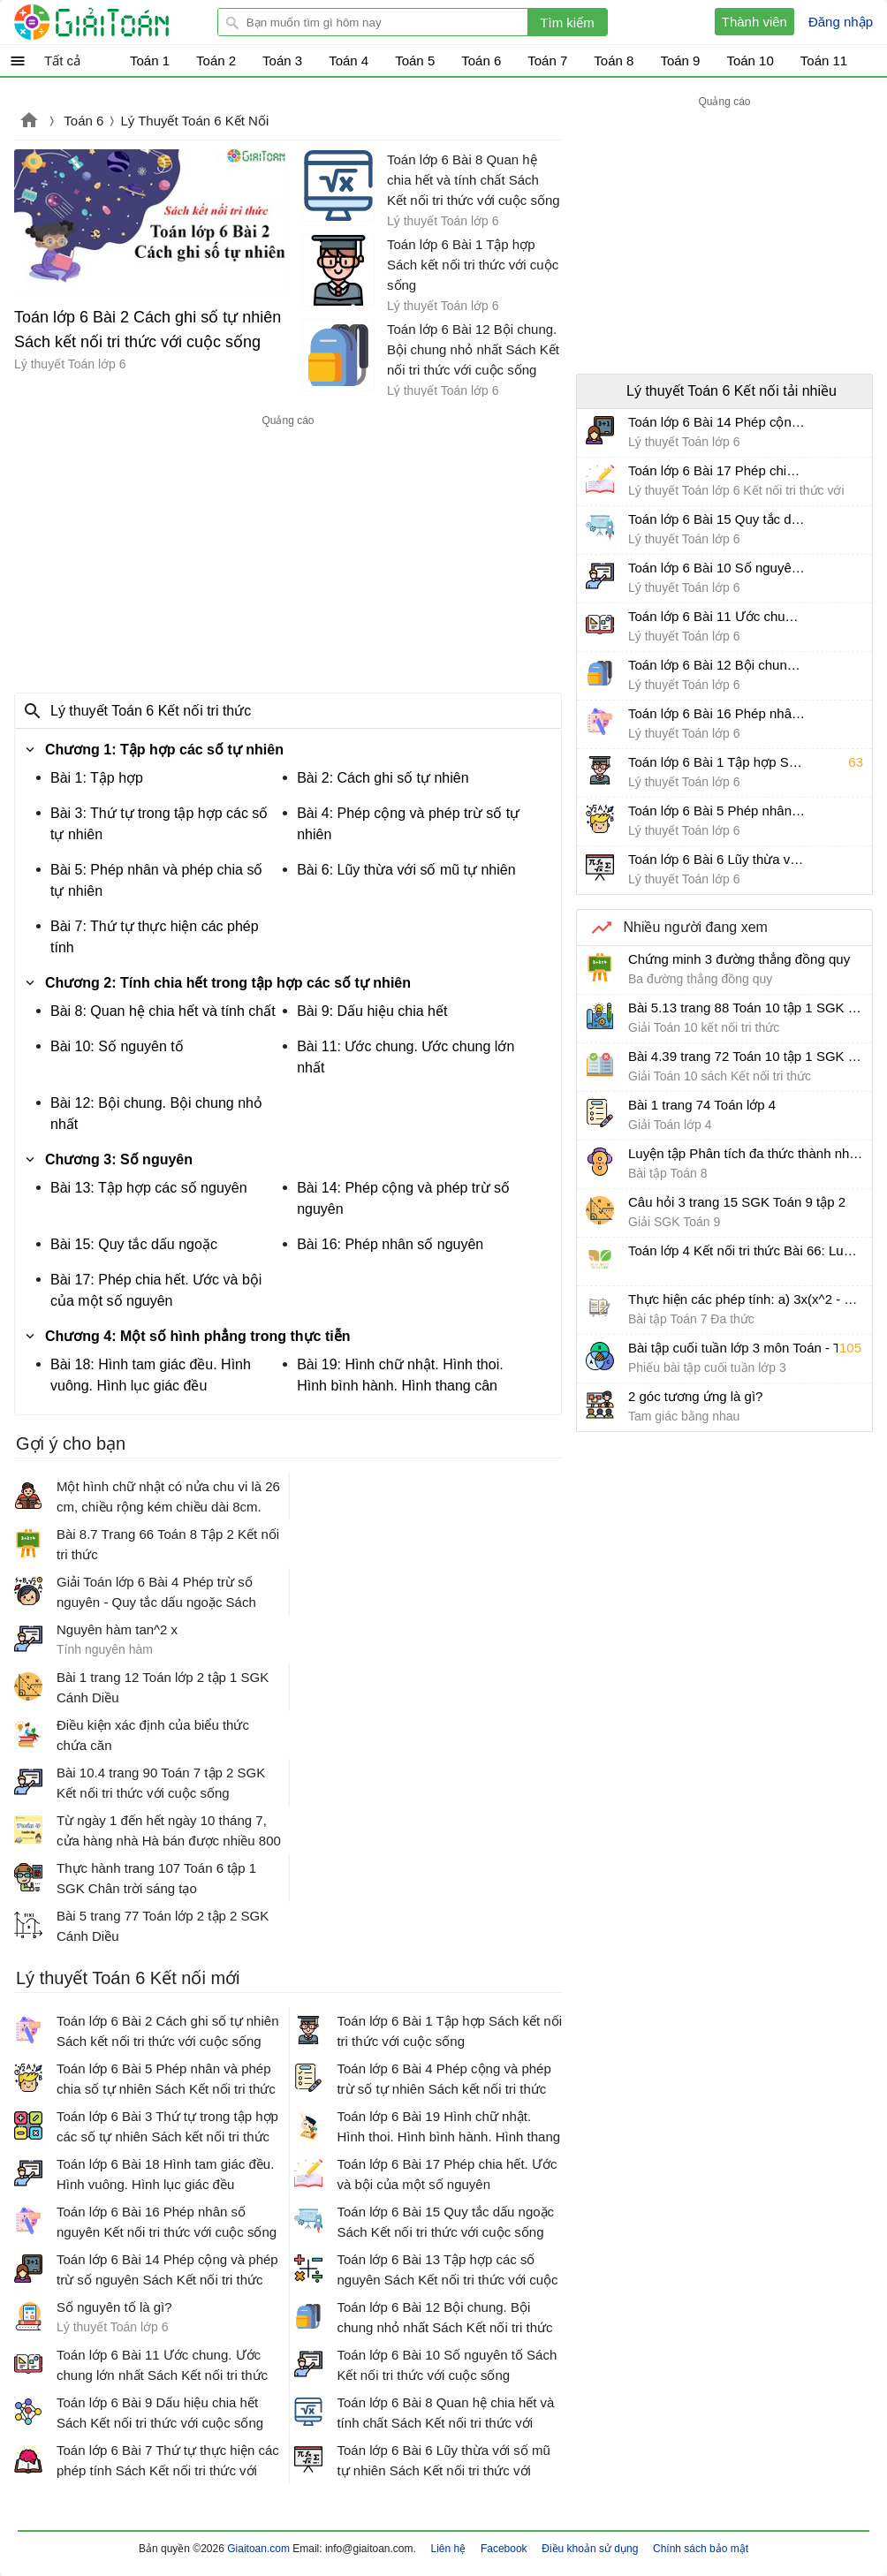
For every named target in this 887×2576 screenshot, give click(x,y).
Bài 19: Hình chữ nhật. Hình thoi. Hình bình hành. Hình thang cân (400, 1375)
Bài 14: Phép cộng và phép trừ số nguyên (403, 1198)
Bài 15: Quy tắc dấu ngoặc (133, 1244)
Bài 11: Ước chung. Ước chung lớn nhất (405, 1057)
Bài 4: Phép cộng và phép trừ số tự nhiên (408, 824)
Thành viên (754, 21)
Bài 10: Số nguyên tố (117, 1046)
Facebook (504, 2548)
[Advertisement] (288, 554)
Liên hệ (448, 2548)
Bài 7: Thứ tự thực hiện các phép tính (154, 937)
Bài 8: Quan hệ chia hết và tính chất (163, 1011)
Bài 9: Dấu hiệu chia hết (372, 1011)
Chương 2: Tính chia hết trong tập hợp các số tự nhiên (228, 982)
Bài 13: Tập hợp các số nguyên (148, 1187)
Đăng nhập (840, 21)
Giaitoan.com (29, 122)
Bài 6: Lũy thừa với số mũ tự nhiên (406, 869)
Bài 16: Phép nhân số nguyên (390, 1244)
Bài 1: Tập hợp (96, 777)
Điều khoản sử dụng (590, 2548)
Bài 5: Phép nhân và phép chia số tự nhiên (156, 880)
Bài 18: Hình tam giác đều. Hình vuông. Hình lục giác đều (150, 1375)
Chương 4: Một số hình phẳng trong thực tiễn (198, 1336)
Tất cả (62, 60)
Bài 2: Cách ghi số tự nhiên (382, 777)
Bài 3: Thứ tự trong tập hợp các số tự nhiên (159, 824)
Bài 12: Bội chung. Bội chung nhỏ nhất (156, 1113)
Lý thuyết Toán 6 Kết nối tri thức (150, 710)
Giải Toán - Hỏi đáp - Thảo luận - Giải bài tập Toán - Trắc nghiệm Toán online (124, 22)
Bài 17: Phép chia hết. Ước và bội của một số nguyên (156, 1290)
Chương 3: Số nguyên (119, 1159)
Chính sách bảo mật (700, 2548)
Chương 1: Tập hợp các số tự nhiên (164, 749)
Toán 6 (83, 120)
